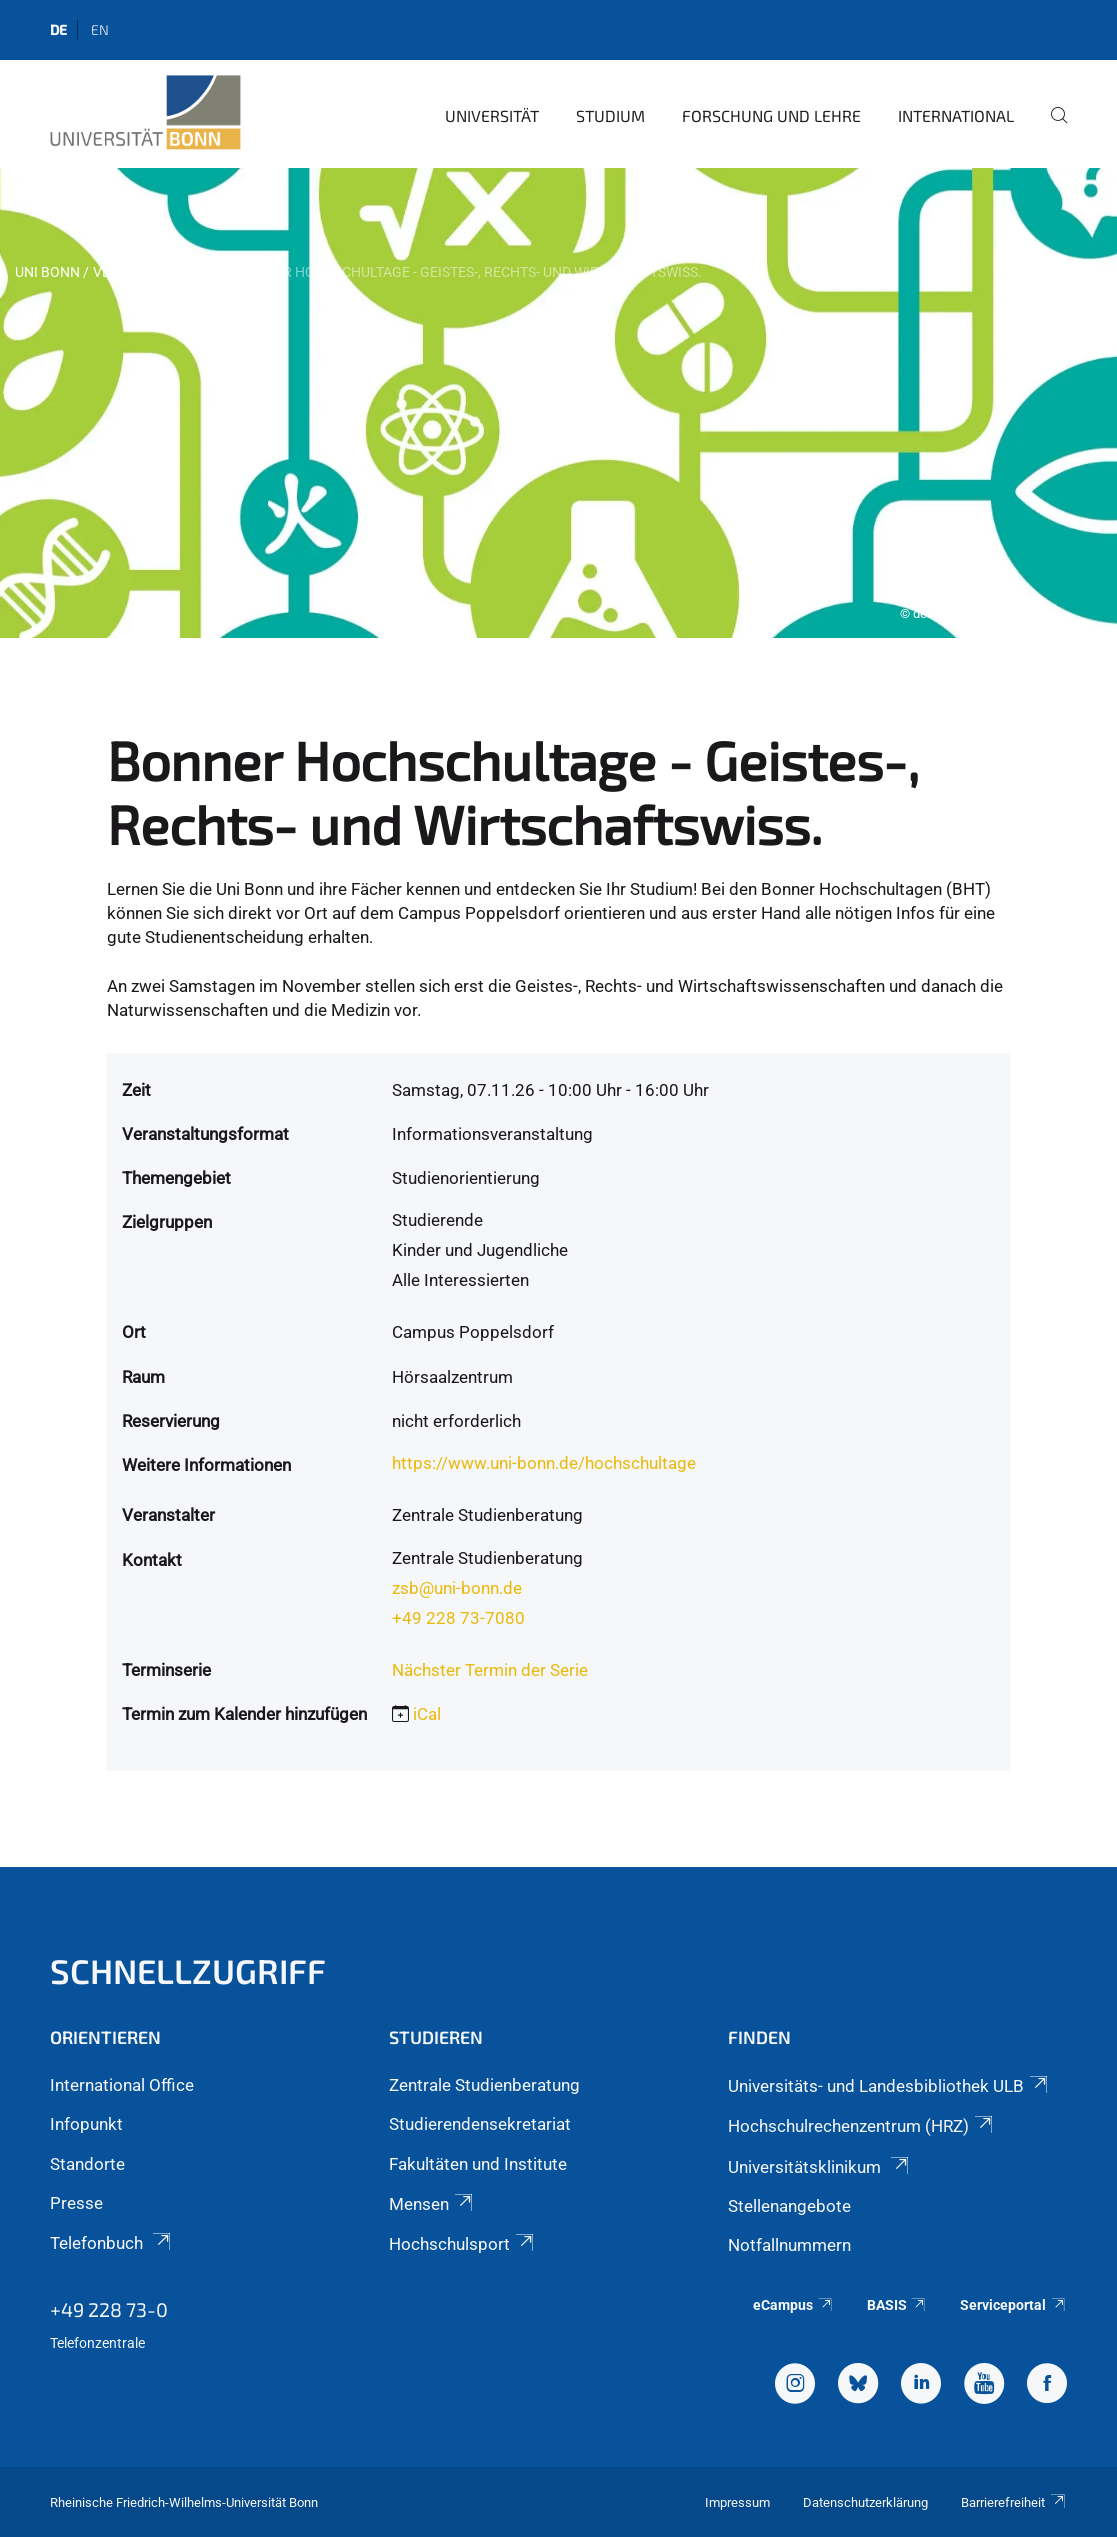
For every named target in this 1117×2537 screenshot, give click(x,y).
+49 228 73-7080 (458, 1618)
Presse (76, 2203)
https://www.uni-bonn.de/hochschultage (544, 1463)
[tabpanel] (558, 403)
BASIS (897, 2305)
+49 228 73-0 (109, 2309)
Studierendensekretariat (480, 2124)
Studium (610, 115)
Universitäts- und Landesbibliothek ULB (889, 2086)
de (58, 29)
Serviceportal (1013, 2305)
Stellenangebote (789, 2206)
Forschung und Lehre (771, 115)
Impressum (737, 2502)
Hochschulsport (463, 2244)
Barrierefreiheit (1014, 2502)
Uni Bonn (47, 272)
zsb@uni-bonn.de (457, 1588)
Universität (492, 115)
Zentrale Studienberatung (484, 2085)
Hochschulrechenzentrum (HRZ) (862, 2126)
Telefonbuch (112, 2243)
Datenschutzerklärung (865, 2502)
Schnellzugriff (188, 1970)
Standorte (87, 2164)
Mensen (432, 2204)
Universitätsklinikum (820, 2167)
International (956, 115)
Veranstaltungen (158, 272)
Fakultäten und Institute (478, 2164)
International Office (122, 2085)
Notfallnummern (789, 2245)
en (100, 29)
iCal (427, 1714)
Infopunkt (86, 2124)
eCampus (793, 2305)
